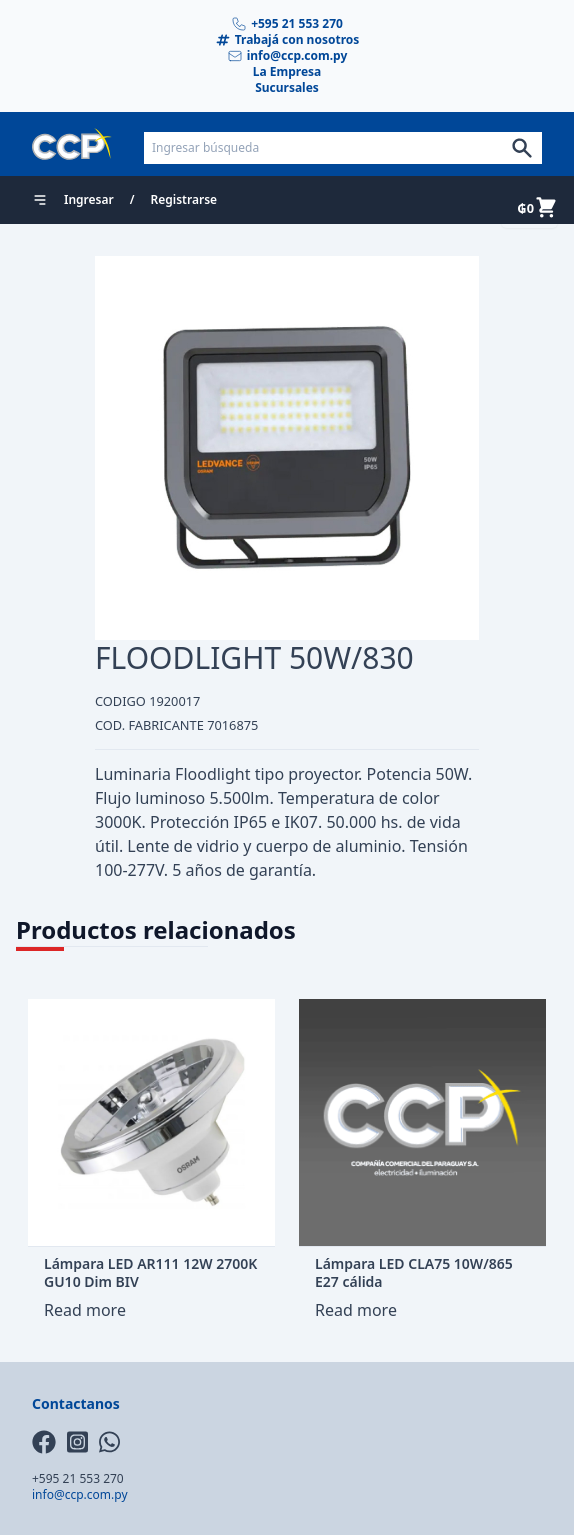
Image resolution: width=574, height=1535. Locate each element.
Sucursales (287, 88)
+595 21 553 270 (287, 24)
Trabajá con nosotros (287, 40)
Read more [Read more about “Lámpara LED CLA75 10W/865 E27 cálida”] (356, 1310)
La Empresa (287, 72)
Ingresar (89, 200)
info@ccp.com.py (287, 56)
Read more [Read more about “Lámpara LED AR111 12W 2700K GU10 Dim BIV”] (85, 1310)
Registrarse (184, 200)
